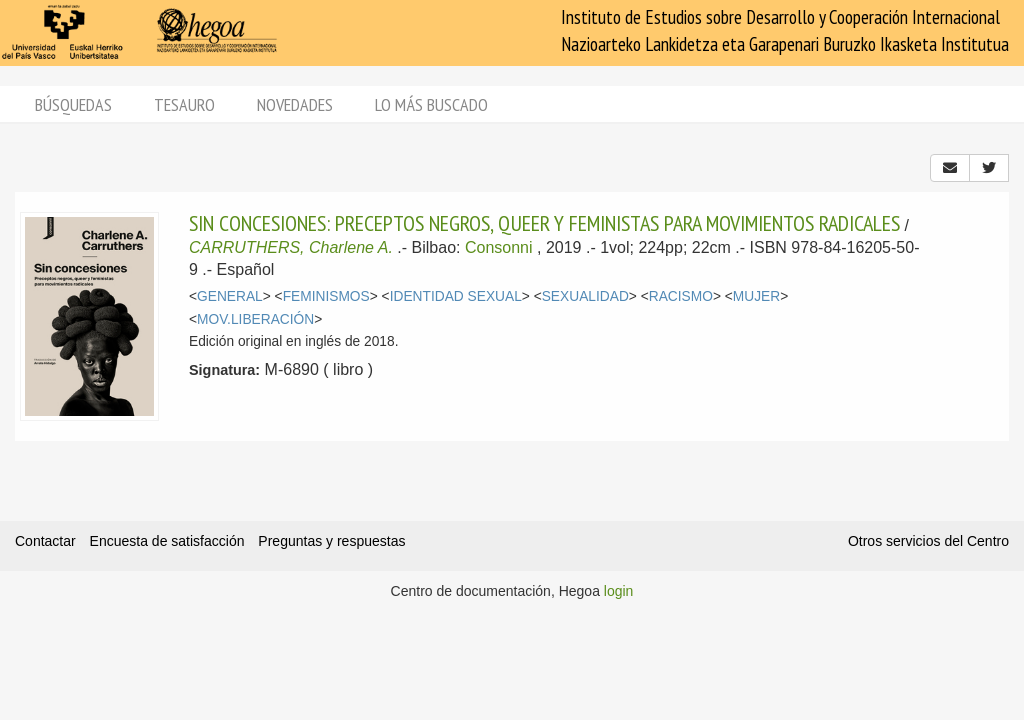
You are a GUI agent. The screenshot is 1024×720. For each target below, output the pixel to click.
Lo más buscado (431, 104)
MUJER (756, 296)
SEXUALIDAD (585, 296)
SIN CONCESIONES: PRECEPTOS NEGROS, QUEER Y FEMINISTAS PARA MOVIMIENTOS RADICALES (544, 223)
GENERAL (230, 296)
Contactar (45, 541)
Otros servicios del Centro (928, 541)
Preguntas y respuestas (331, 541)
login (619, 591)
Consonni (499, 247)
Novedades (295, 104)
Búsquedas (73, 104)
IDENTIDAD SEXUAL (456, 296)
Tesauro (184, 104)
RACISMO (681, 296)
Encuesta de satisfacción (167, 541)
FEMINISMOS (326, 296)
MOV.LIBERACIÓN (255, 319)
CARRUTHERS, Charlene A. (291, 247)
